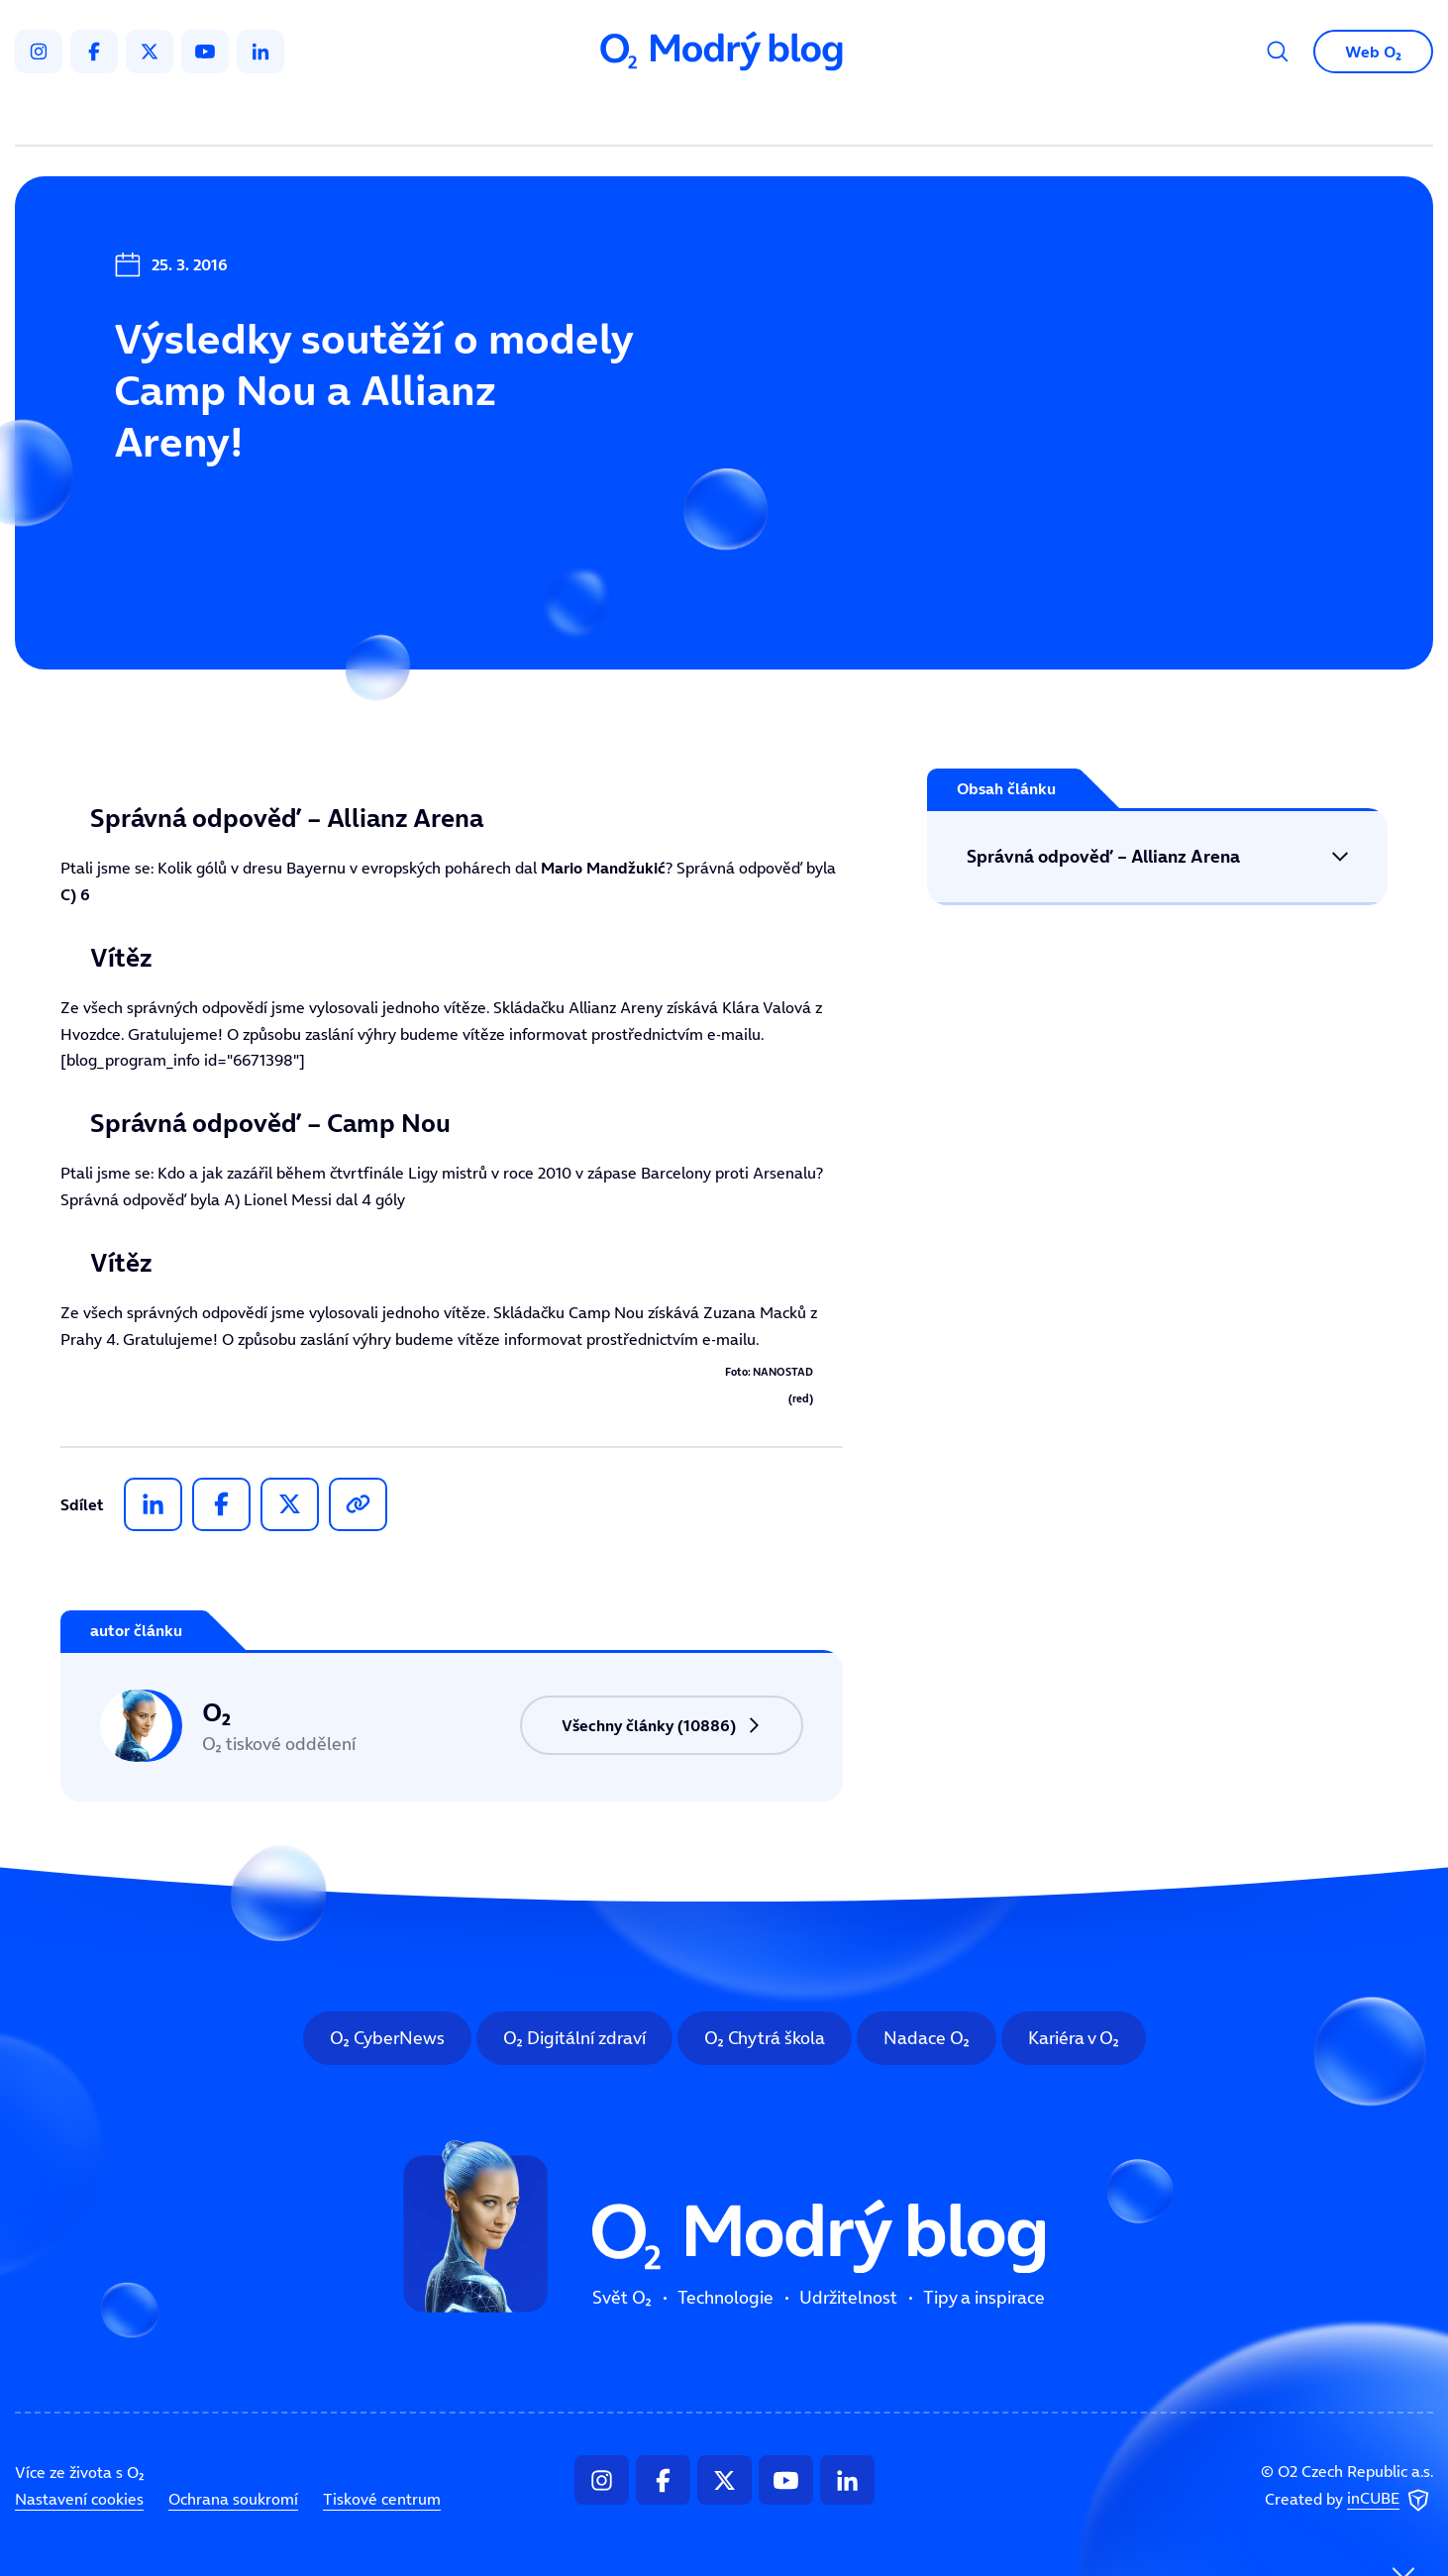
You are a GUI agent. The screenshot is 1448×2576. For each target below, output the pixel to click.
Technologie (619, 115)
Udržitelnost (766, 115)
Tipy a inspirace (925, 115)
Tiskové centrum (382, 2499)
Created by (1349, 2501)
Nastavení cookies (79, 2499)
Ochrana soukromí (233, 2499)
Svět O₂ (492, 115)
